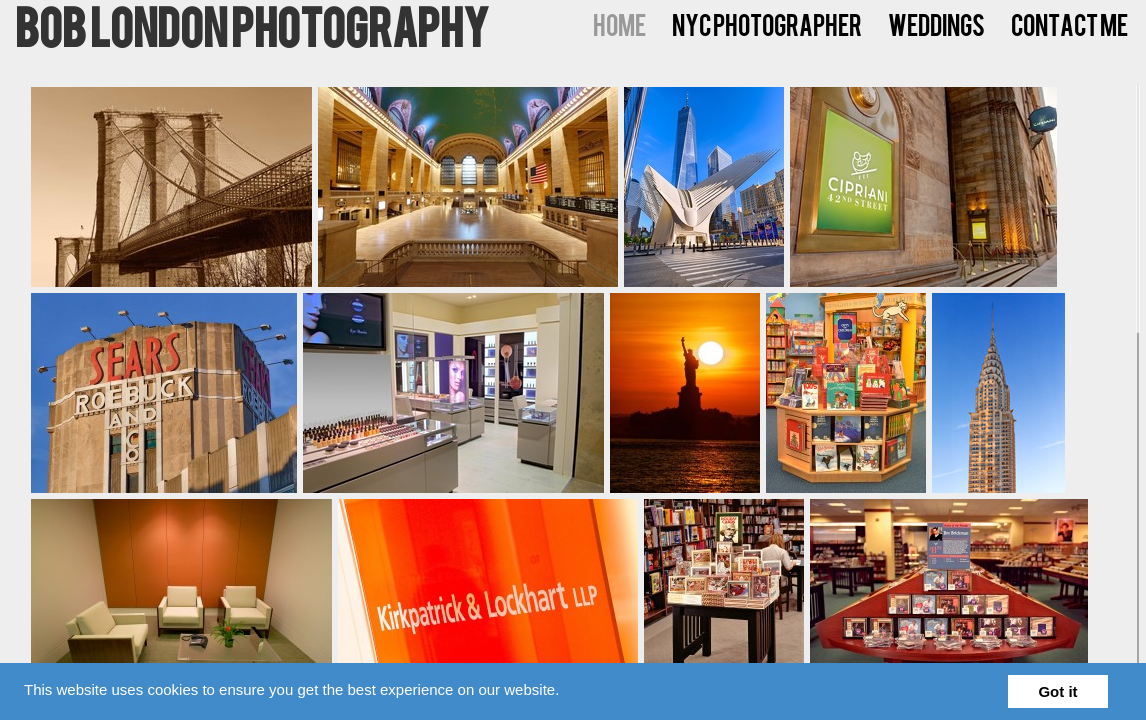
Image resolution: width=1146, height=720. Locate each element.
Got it (1057, 691)
